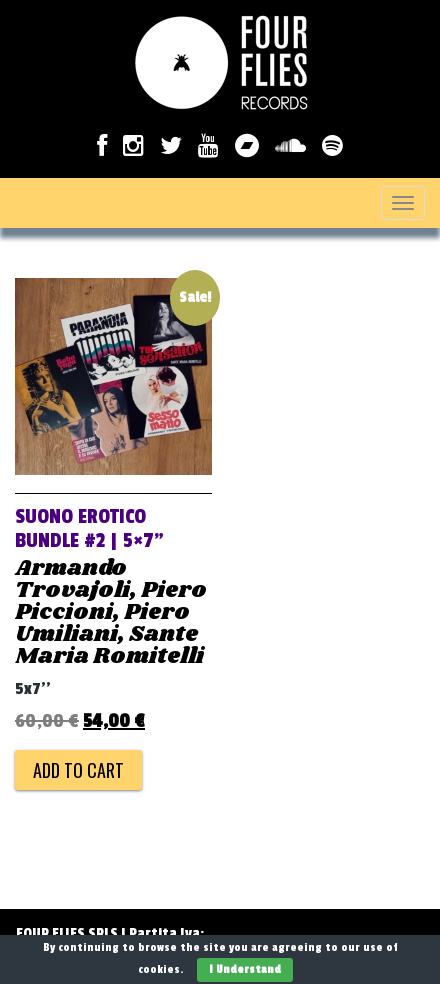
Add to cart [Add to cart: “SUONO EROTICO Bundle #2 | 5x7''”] (78, 770)
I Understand (245, 969)
